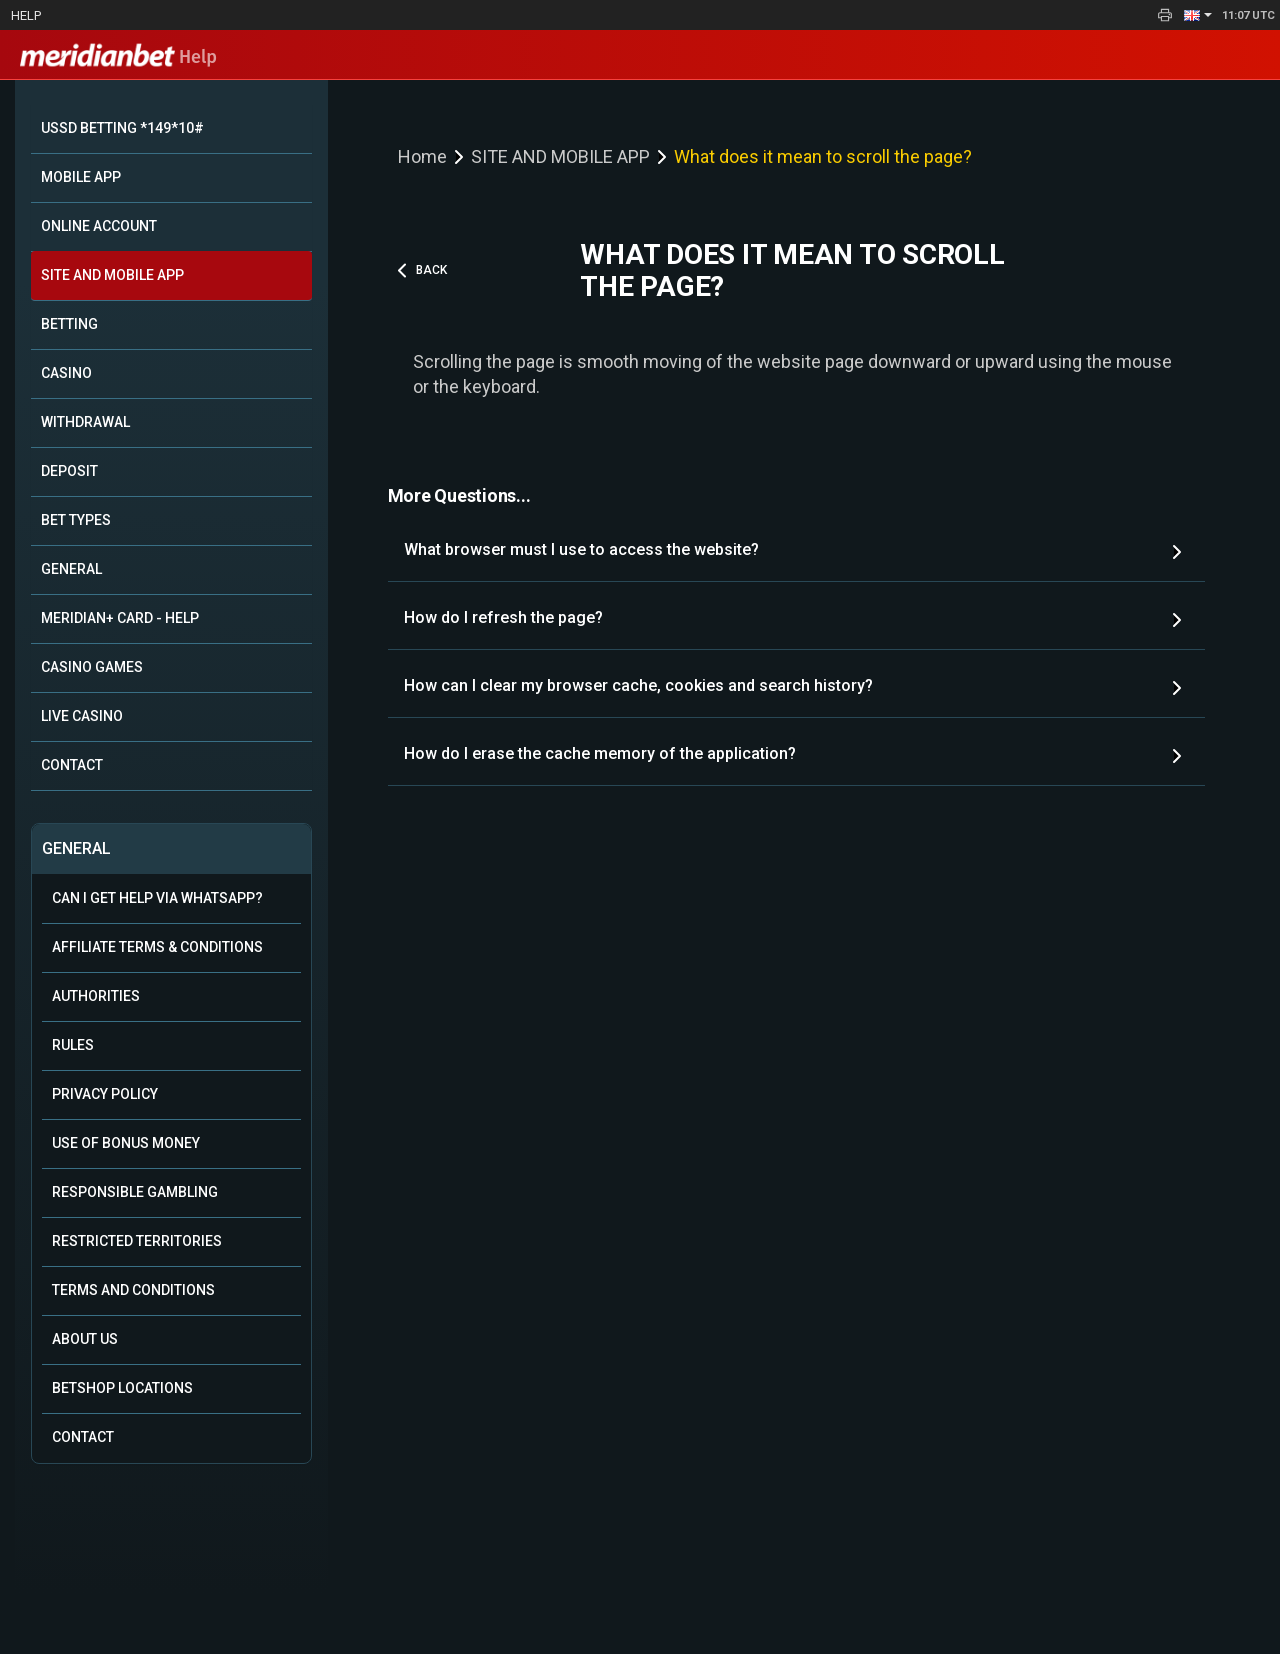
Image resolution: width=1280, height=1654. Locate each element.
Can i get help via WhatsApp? (157, 898)
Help (26, 15)
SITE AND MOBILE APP (112, 275)
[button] (1198, 15)
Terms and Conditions (133, 1290)
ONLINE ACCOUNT (99, 226)
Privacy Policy (105, 1094)
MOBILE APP (81, 177)
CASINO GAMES (92, 667)
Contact (83, 1437)
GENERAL (71, 569)
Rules (73, 1045)
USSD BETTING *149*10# (122, 128)
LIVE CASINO (82, 716)
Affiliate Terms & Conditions (157, 947)
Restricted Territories (137, 1241)
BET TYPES (76, 520)
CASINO (66, 373)
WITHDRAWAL (85, 422)
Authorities (96, 996)
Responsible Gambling (135, 1192)
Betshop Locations (122, 1388)
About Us (85, 1339)
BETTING (69, 324)
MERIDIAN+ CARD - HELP (120, 618)
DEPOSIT (69, 471)
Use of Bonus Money (126, 1143)
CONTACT (72, 765)
